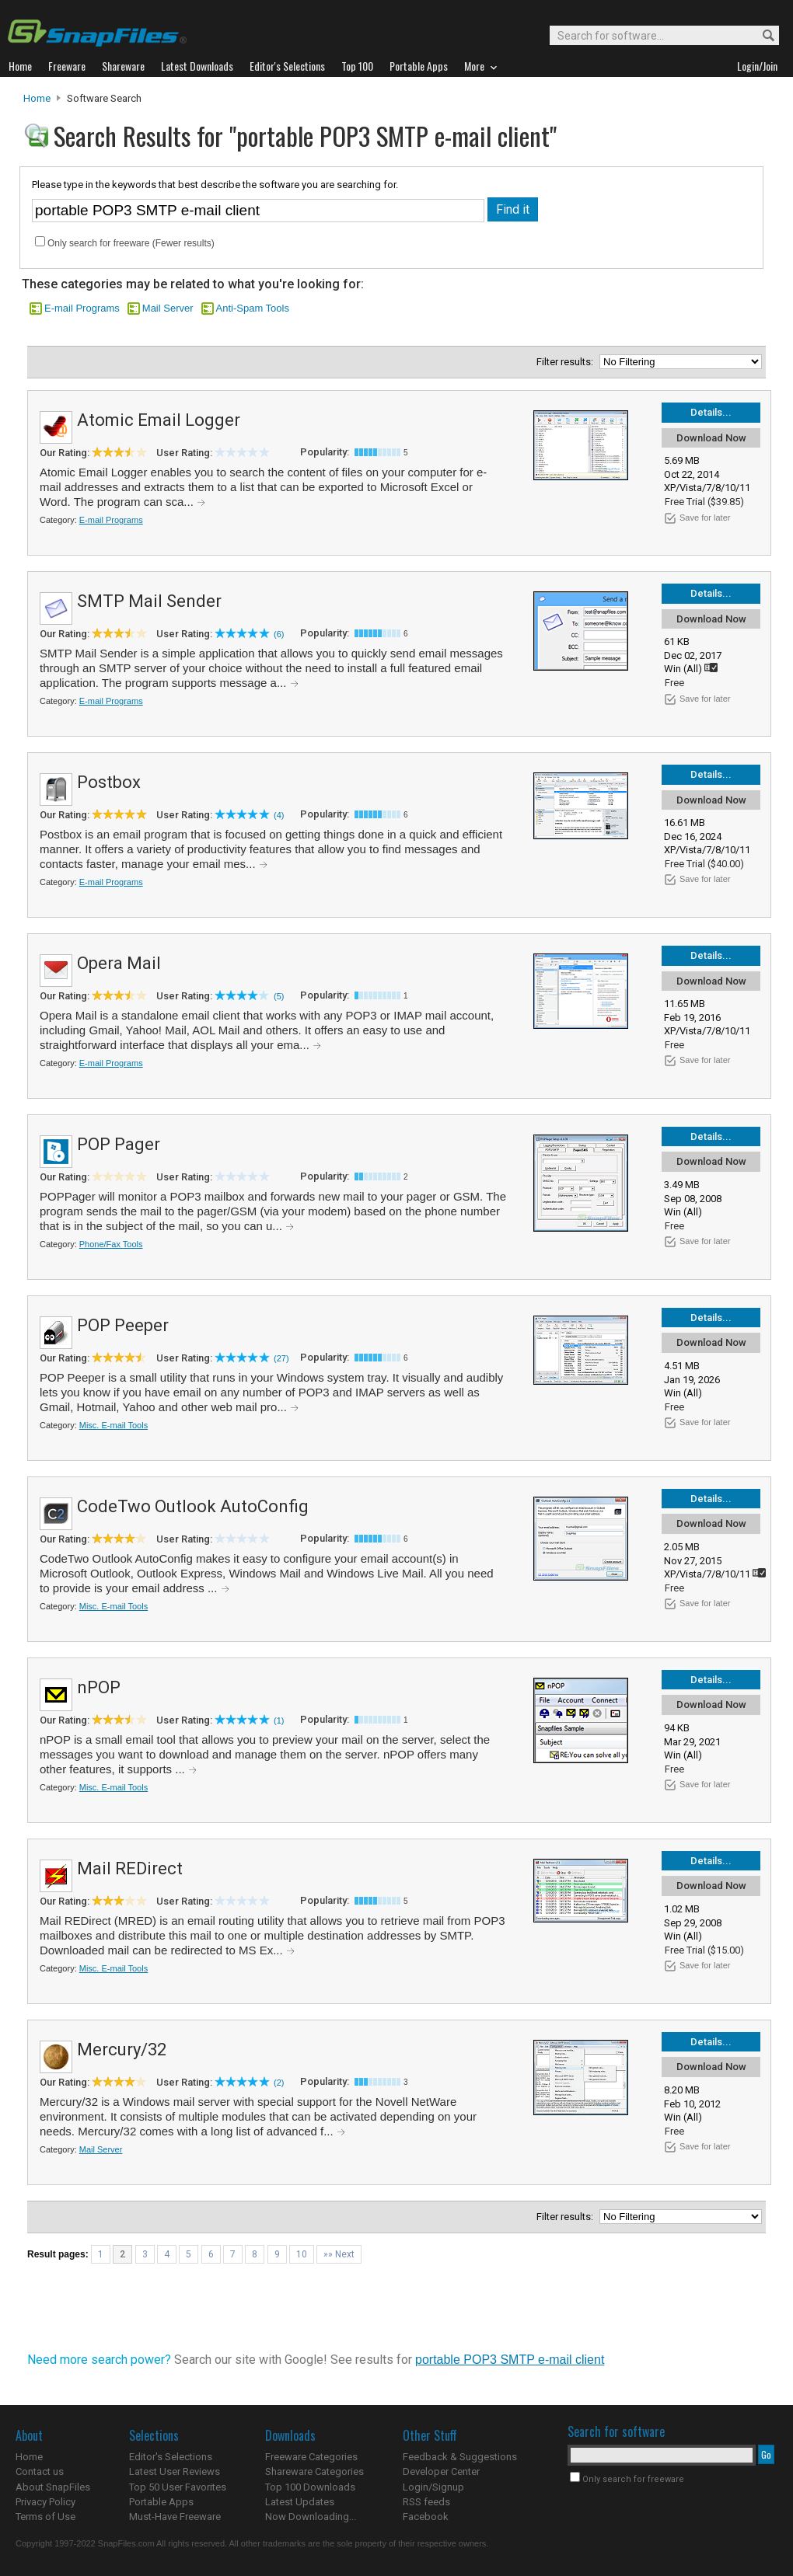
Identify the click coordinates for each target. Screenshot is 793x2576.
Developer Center (441, 2471)
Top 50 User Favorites (177, 2487)
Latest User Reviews (174, 2471)
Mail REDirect (130, 1868)
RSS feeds (426, 2502)
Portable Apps (161, 2502)
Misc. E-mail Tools (113, 1425)
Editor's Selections (170, 2457)
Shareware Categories (314, 2471)
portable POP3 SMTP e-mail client (509, 2359)
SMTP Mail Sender (149, 601)
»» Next (339, 2254)
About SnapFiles (53, 2487)
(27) (281, 1358)
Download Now (711, 438)
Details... (711, 412)
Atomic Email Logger (158, 420)
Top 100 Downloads (310, 2487)
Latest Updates (299, 2502)
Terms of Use (45, 2516)
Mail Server (168, 308)
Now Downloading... (310, 2516)
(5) (279, 996)
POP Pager (118, 1144)
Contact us (40, 2471)
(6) (279, 634)
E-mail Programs (82, 308)
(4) (279, 815)
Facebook (426, 2516)
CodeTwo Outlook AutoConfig (193, 1506)
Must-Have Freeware (175, 2516)
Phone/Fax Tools (111, 1244)
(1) (279, 1720)
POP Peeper (123, 1325)
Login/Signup (433, 2487)
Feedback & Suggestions (460, 2457)
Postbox (109, 782)
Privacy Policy (45, 2502)
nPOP (99, 1687)
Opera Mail (119, 963)
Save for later (704, 517)
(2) (279, 2082)
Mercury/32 (121, 2049)
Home (37, 98)
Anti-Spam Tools (252, 308)
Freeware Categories (311, 2457)
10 (301, 2254)
